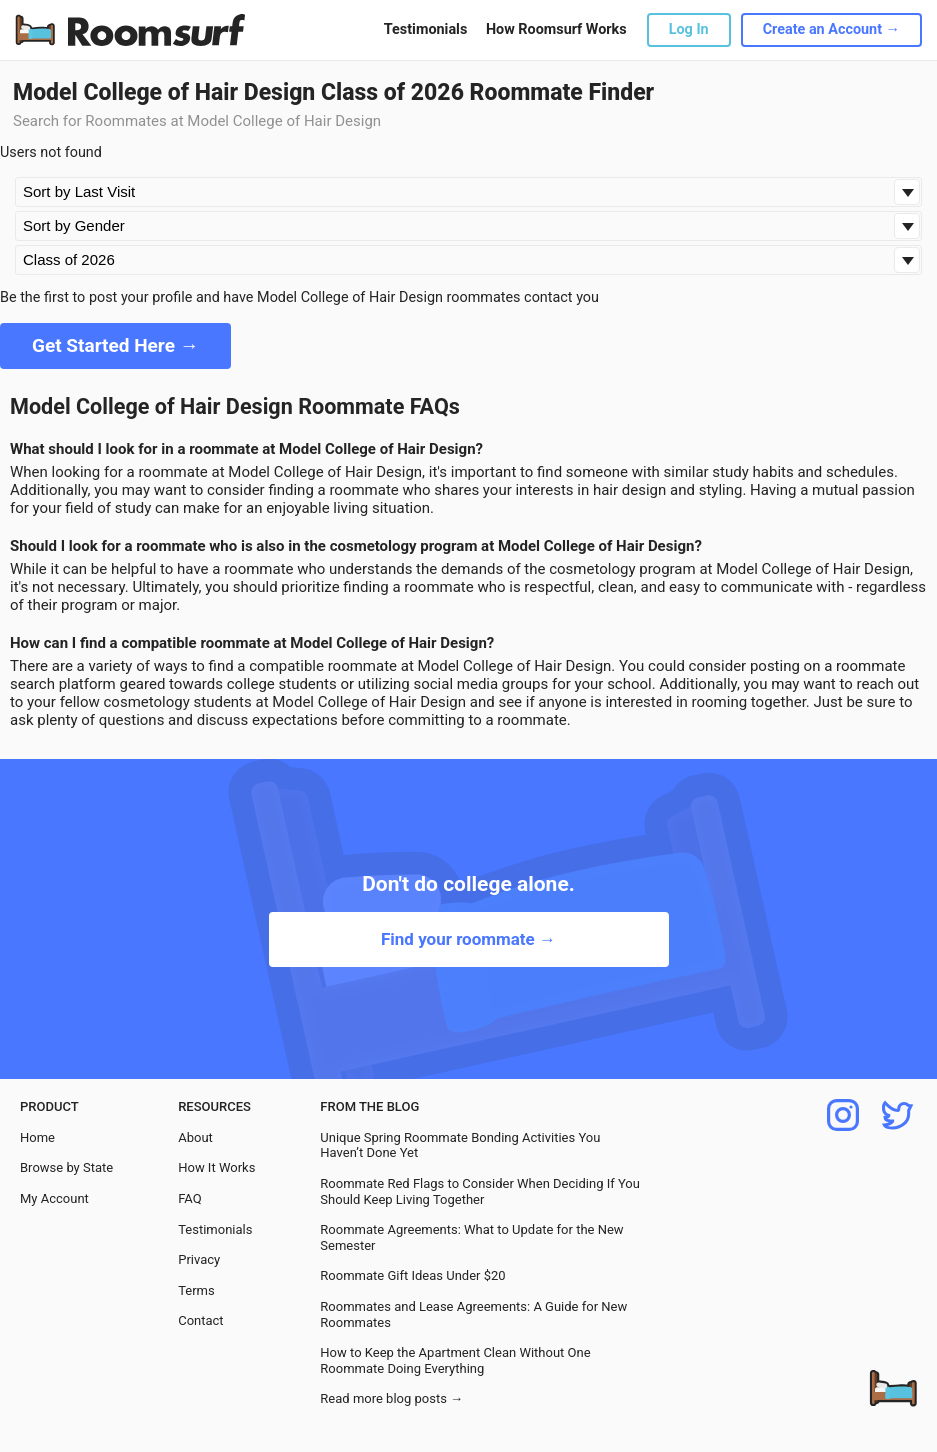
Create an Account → (831, 29)
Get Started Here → (115, 345)
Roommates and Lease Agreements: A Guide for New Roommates (473, 1314)
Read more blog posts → (391, 1398)
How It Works (216, 1167)
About (195, 1137)
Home (37, 1137)
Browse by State (66, 1167)
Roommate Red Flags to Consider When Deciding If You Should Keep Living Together (480, 1191)
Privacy (199, 1259)
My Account (54, 1198)
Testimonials (425, 29)
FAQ (189, 1198)
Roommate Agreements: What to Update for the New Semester (471, 1237)
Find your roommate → (468, 939)
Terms (196, 1290)
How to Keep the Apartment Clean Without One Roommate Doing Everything (455, 1360)
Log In (689, 29)
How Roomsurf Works (556, 29)
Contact (200, 1320)
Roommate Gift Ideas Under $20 (412, 1275)
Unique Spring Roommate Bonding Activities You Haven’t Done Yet (460, 1145)
